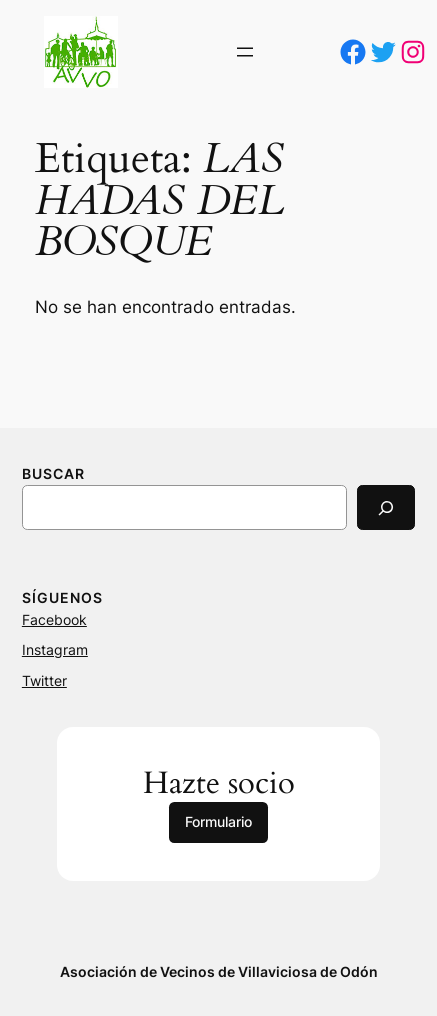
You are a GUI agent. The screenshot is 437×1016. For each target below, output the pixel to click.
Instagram (55, 649)
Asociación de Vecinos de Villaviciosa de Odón (219, 971)
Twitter (44, 680)
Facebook (54, 619)
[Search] (386, 507)
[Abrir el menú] (245, 52)
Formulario (218, 821)
